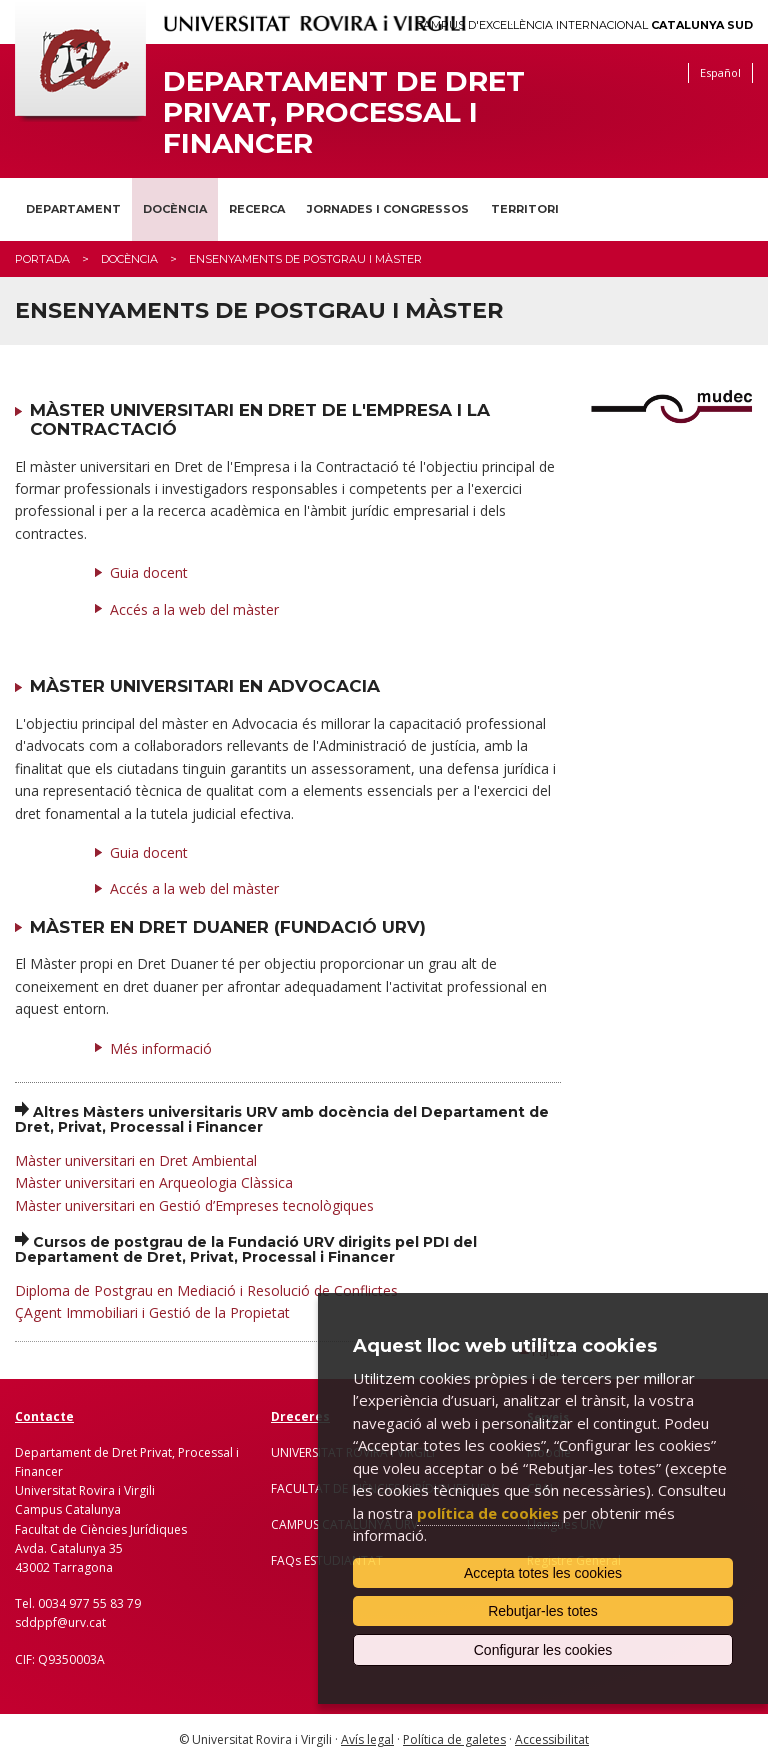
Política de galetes (454, 1739)
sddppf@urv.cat (60, 1622)
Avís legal (367, 1739)
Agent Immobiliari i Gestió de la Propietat (157, 1312)
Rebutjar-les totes (543, 1611)
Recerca (257, 209)
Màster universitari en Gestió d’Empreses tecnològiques (194, 1205)
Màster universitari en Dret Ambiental (136, 1160)
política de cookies (488, 1513)
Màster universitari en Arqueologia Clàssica (154, 1182)
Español (720, 72)
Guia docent (149, 572)
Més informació (161, 1048)
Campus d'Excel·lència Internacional (584, 25)
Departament (73, 209)
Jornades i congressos (388, 209)
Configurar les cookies (543, 1650)
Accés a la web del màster (194, 609)
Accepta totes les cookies (543, 1573)
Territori (525, 209)
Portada (42, 259)
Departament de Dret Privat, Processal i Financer (344, 112)
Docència (175, 209)
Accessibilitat (552, 1739)
